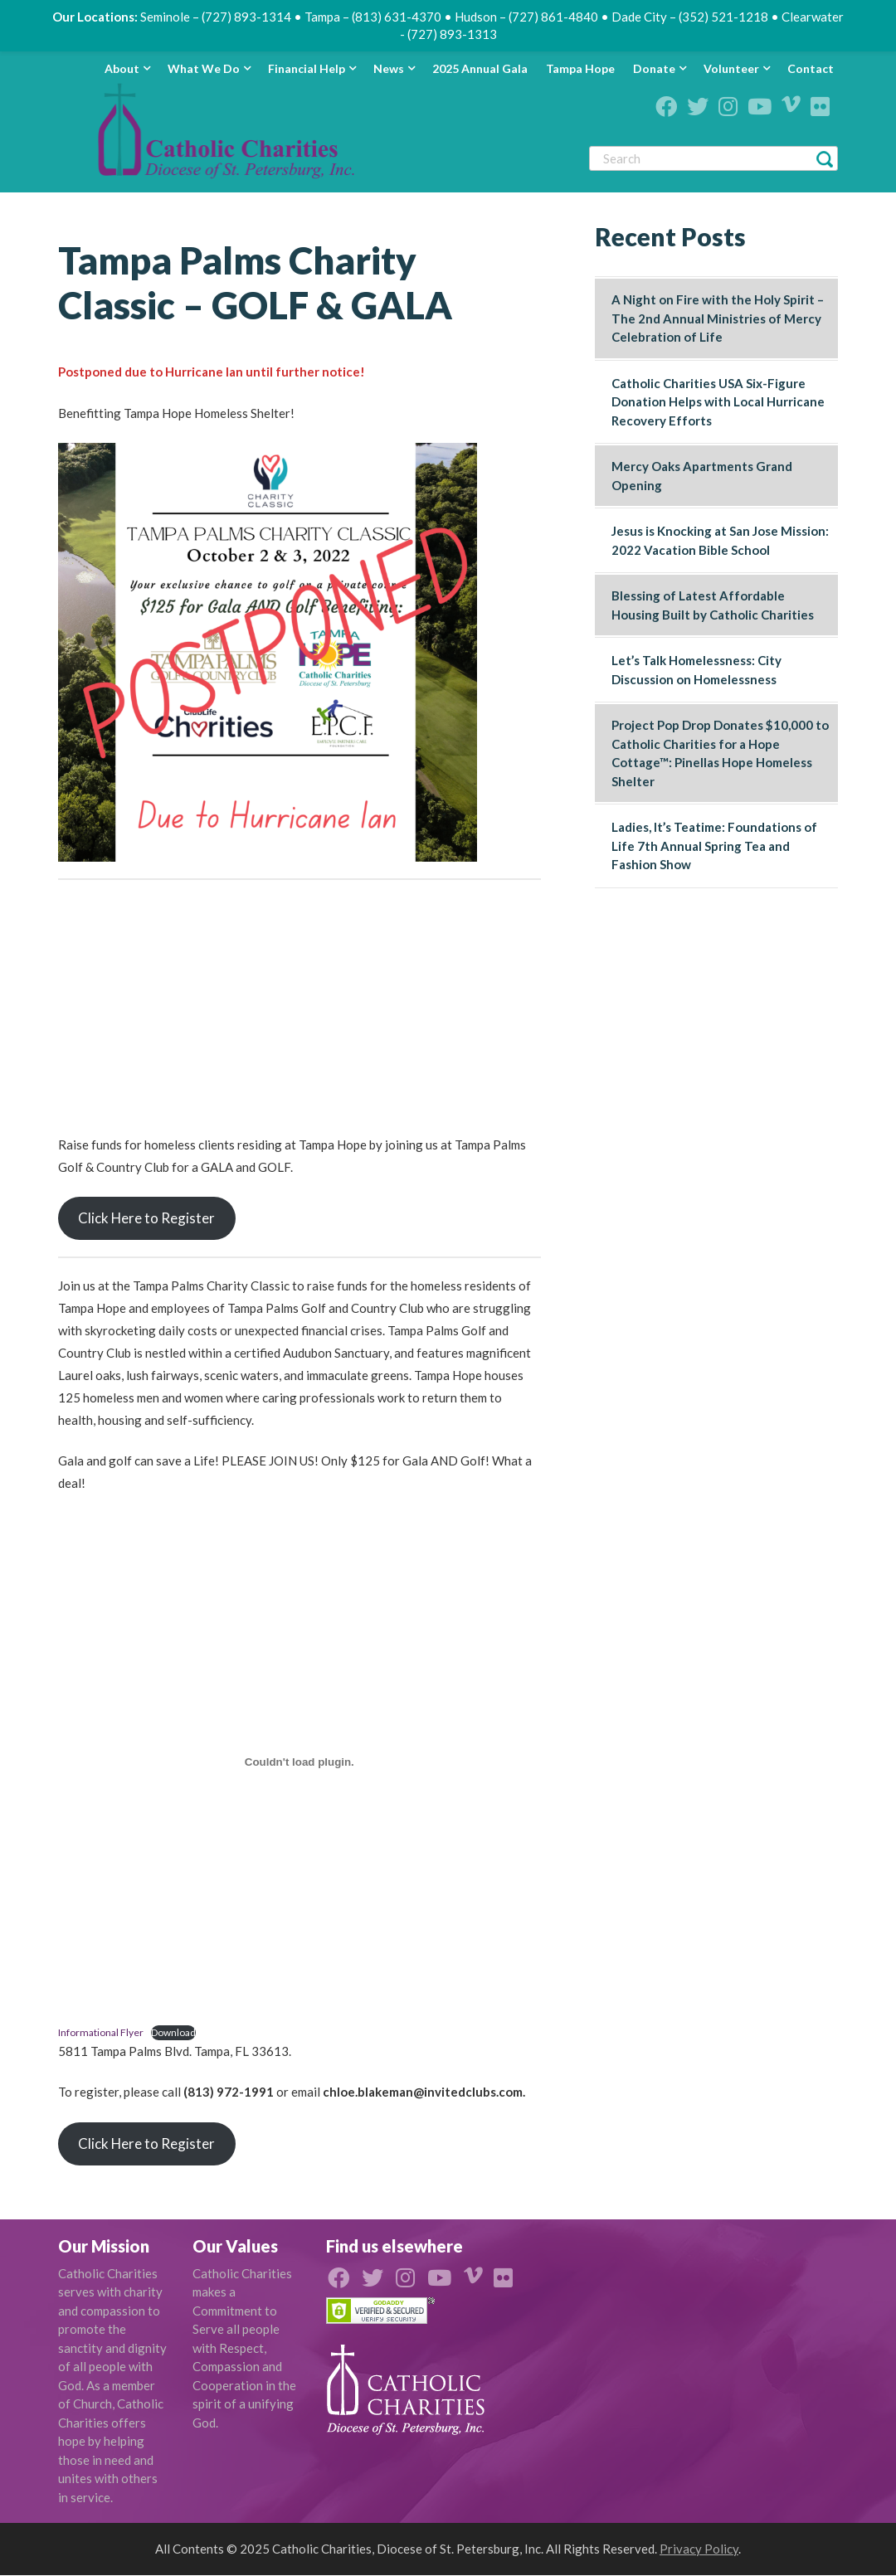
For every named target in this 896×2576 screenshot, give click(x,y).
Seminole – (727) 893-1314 (215, 16)
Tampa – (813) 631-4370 (372, 16)
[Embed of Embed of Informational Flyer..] (299, 1762)
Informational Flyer (101, 2032)
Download (173, 2032)
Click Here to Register (146, 1218)
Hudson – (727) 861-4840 (526, 16)
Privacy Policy (699, 2548)
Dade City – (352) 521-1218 (689, 16)
